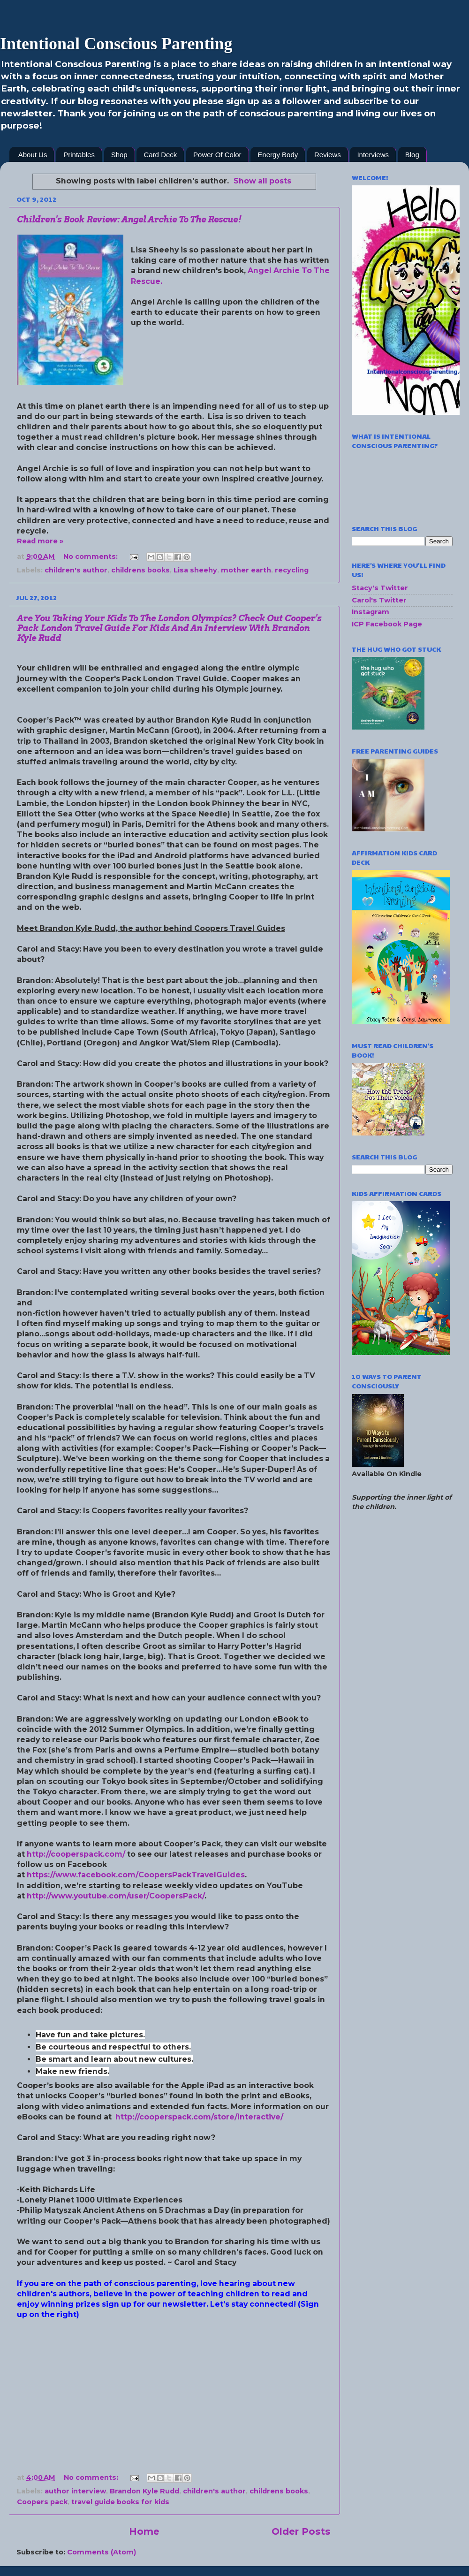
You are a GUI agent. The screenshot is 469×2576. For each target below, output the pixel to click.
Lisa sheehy (195, 570)
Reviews (327, 155)
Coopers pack (42, 2502)
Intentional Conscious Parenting (116, 43)
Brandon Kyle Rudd (144, 2491)
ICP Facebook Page (387, 624)
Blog (412, 155)
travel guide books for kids (120, 2502)
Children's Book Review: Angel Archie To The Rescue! (129, 219)
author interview (75, 2491)
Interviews (373, 155)
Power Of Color (217, 155)
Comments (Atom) (101, 2552)
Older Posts (301, 2531)
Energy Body (277, 155)
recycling (292, 570)
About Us (32, 155)
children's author (76, 570)
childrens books (140, 570)
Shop (119, 155)
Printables (79, 155)
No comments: (91, 556)
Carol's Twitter (379, 600)
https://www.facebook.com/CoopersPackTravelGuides (136, 1874)
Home (144, 2531)
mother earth (246, 570)
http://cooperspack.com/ (76, 1854)
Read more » (40, 541)
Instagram (370, 612)
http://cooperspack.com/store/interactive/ (199, 2116)
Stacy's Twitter (380, 588)
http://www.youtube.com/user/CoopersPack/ (115, 1895)
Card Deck (160, 155)
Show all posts (262, 180)
